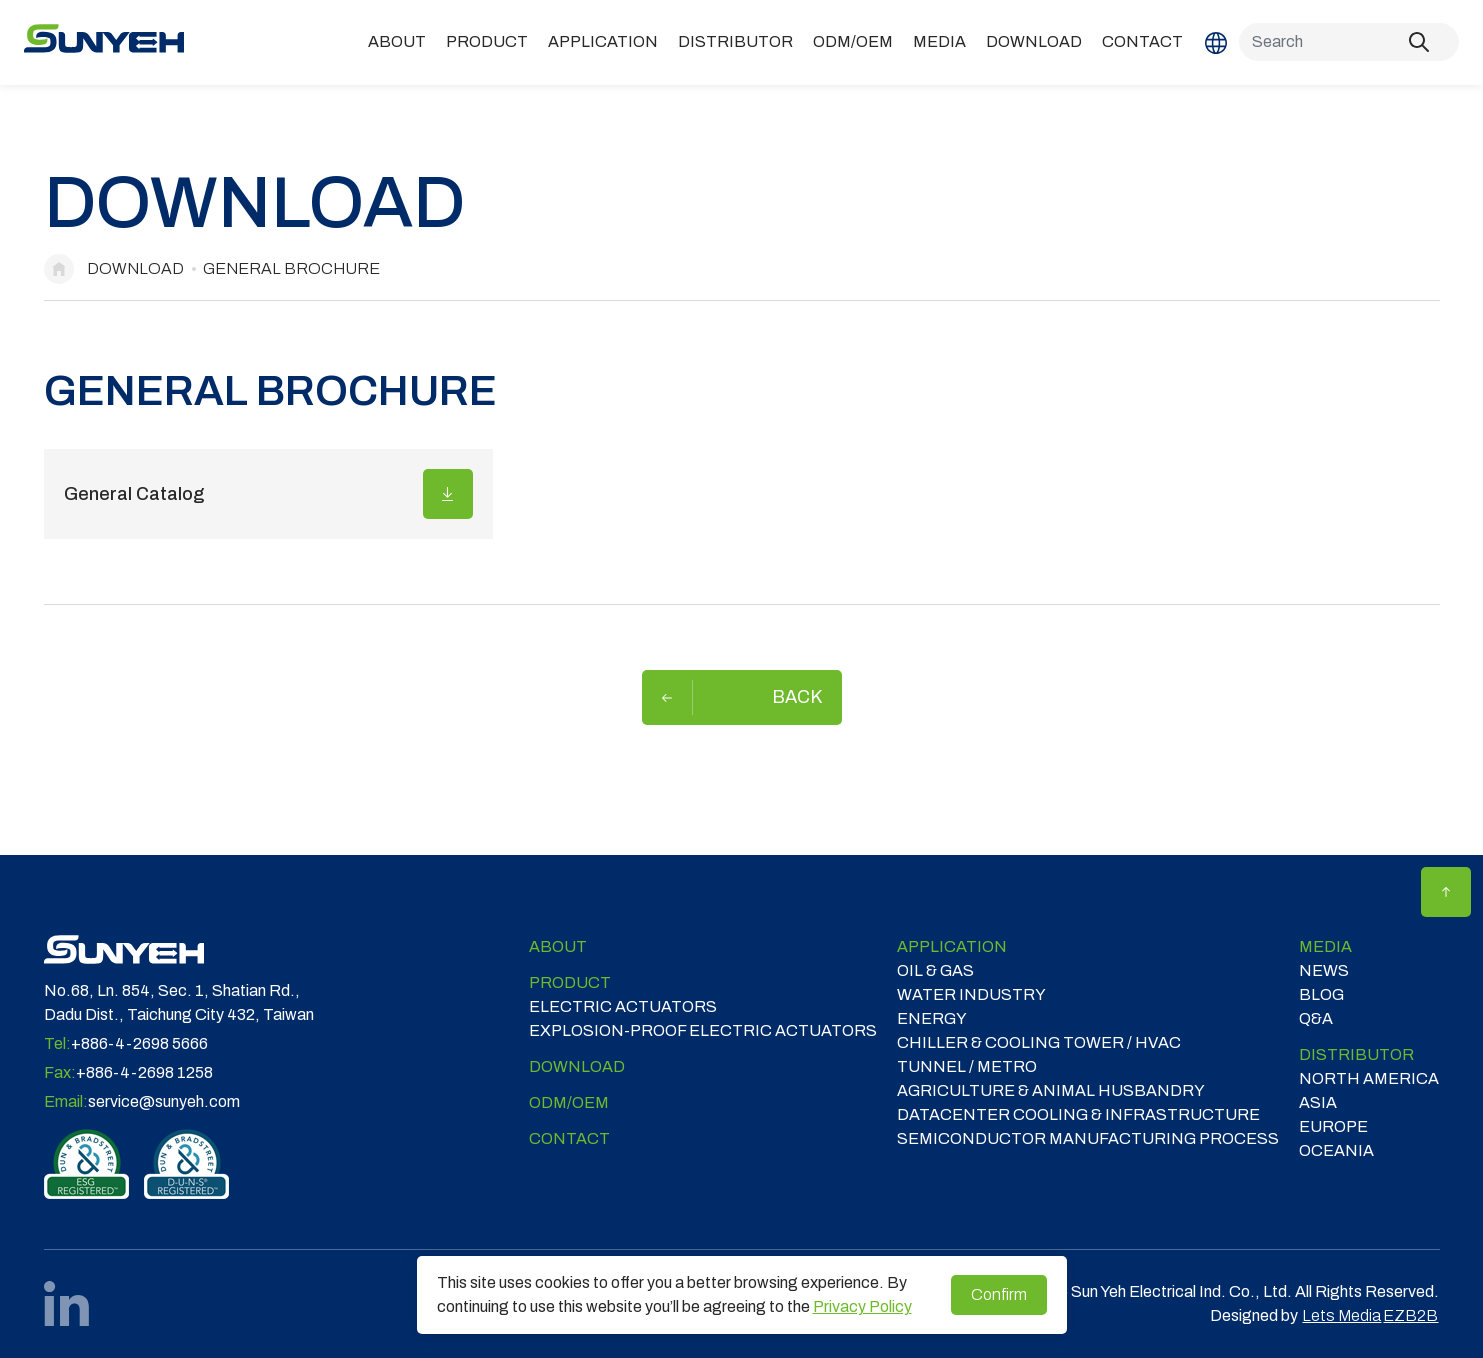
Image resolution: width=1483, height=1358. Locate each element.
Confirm (999, 1294)
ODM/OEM (853, 41)
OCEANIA (1336, 1150)
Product (487, 41)
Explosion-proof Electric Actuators (703, 1030)
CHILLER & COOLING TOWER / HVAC (1039, 1042)
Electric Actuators (623, 1006)
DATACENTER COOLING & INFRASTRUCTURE (1078, 1114)
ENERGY (932, 1018)
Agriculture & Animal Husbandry (1051, 1090)
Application (603, 41)
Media (939, 41)
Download (1034, 41)
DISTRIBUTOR (735, 41)
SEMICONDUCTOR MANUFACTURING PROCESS (1088, 1138)
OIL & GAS (935, 970)
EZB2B (1410, 1315)
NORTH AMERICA (1369, 1078)
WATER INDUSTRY (971, 994)
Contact (1142, 41)
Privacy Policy (862, 1306)
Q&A (1316, 1018)
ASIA (1318, 1102)
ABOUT (397, 41)
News (1324, 970)
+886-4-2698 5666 (139, 1043)
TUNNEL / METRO (967, 1066)
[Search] (1349, 42)
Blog (1321, 994)
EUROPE (1333, 1126)
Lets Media (1341, 1315)
